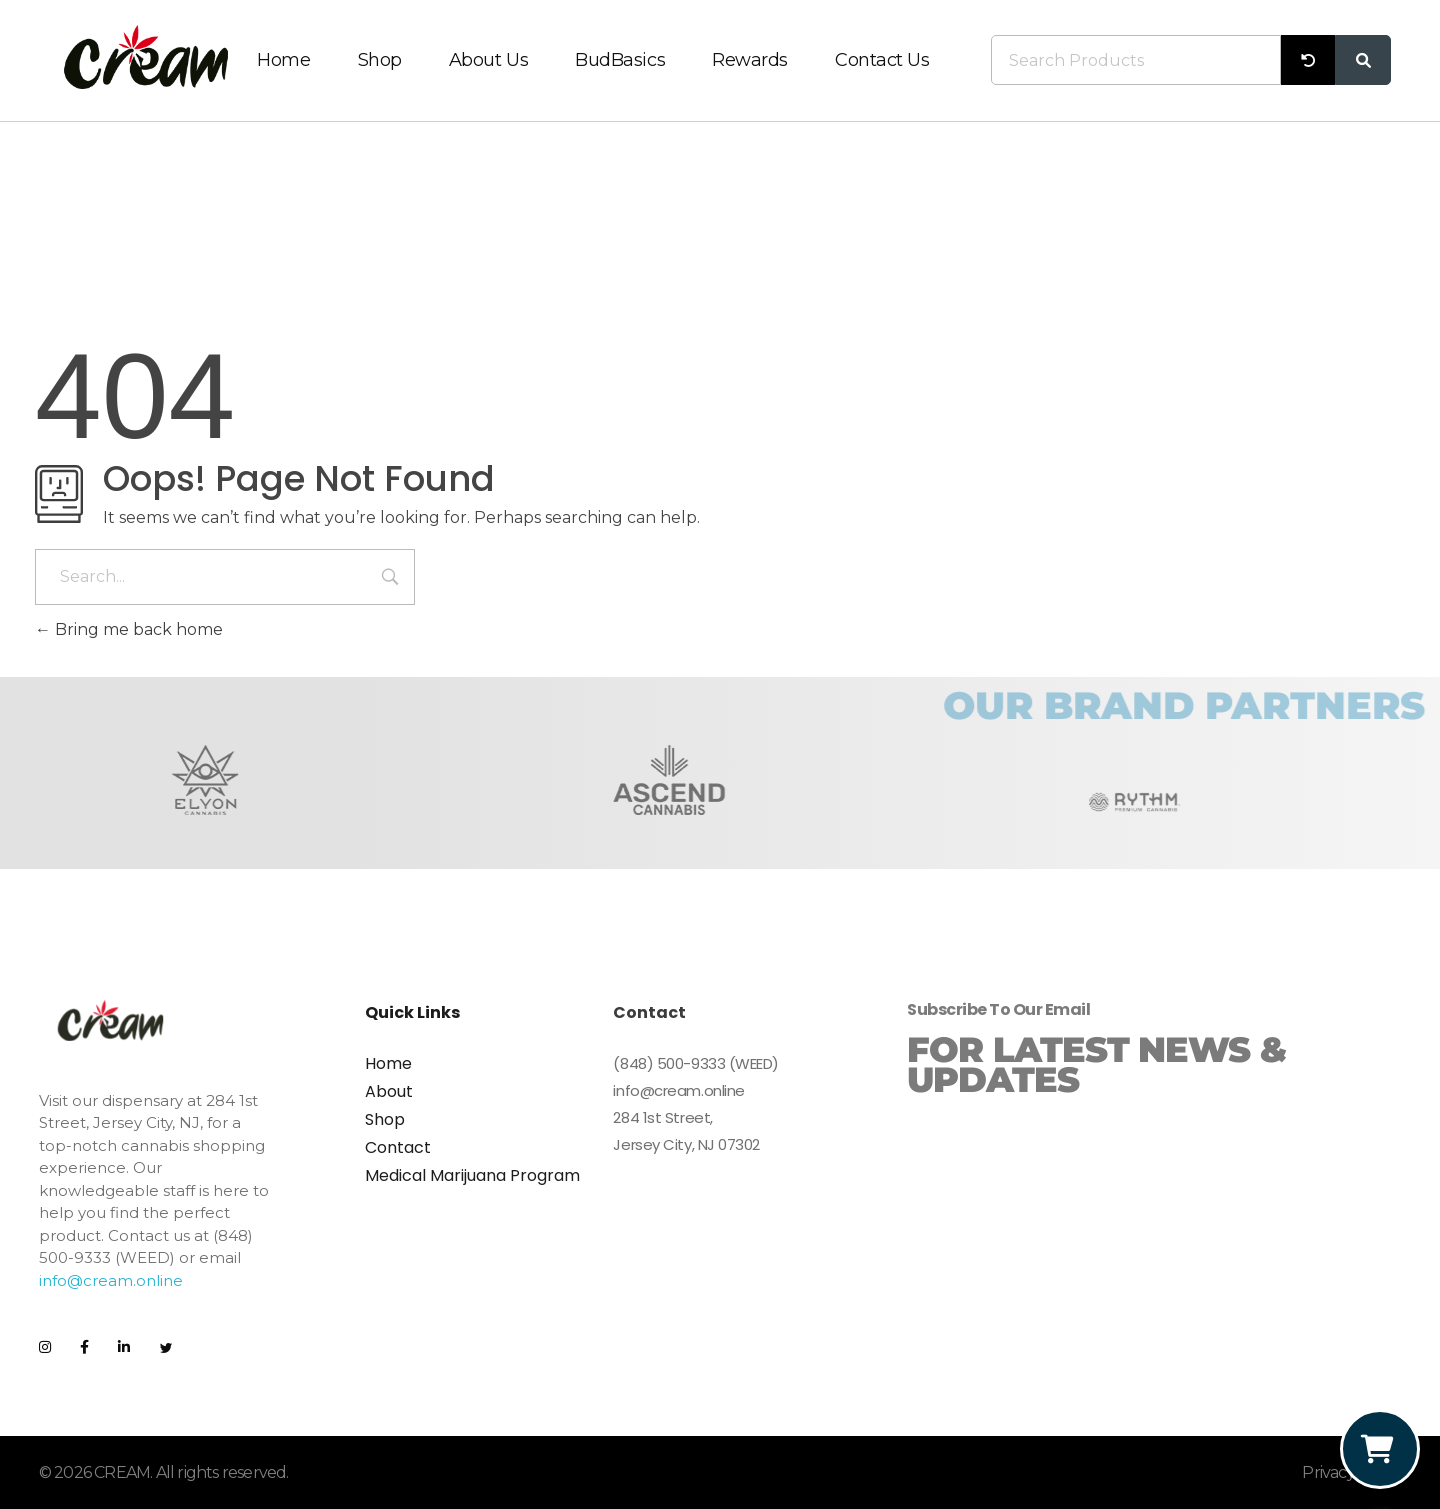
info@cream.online (111, 1280)
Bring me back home (129, 629)
